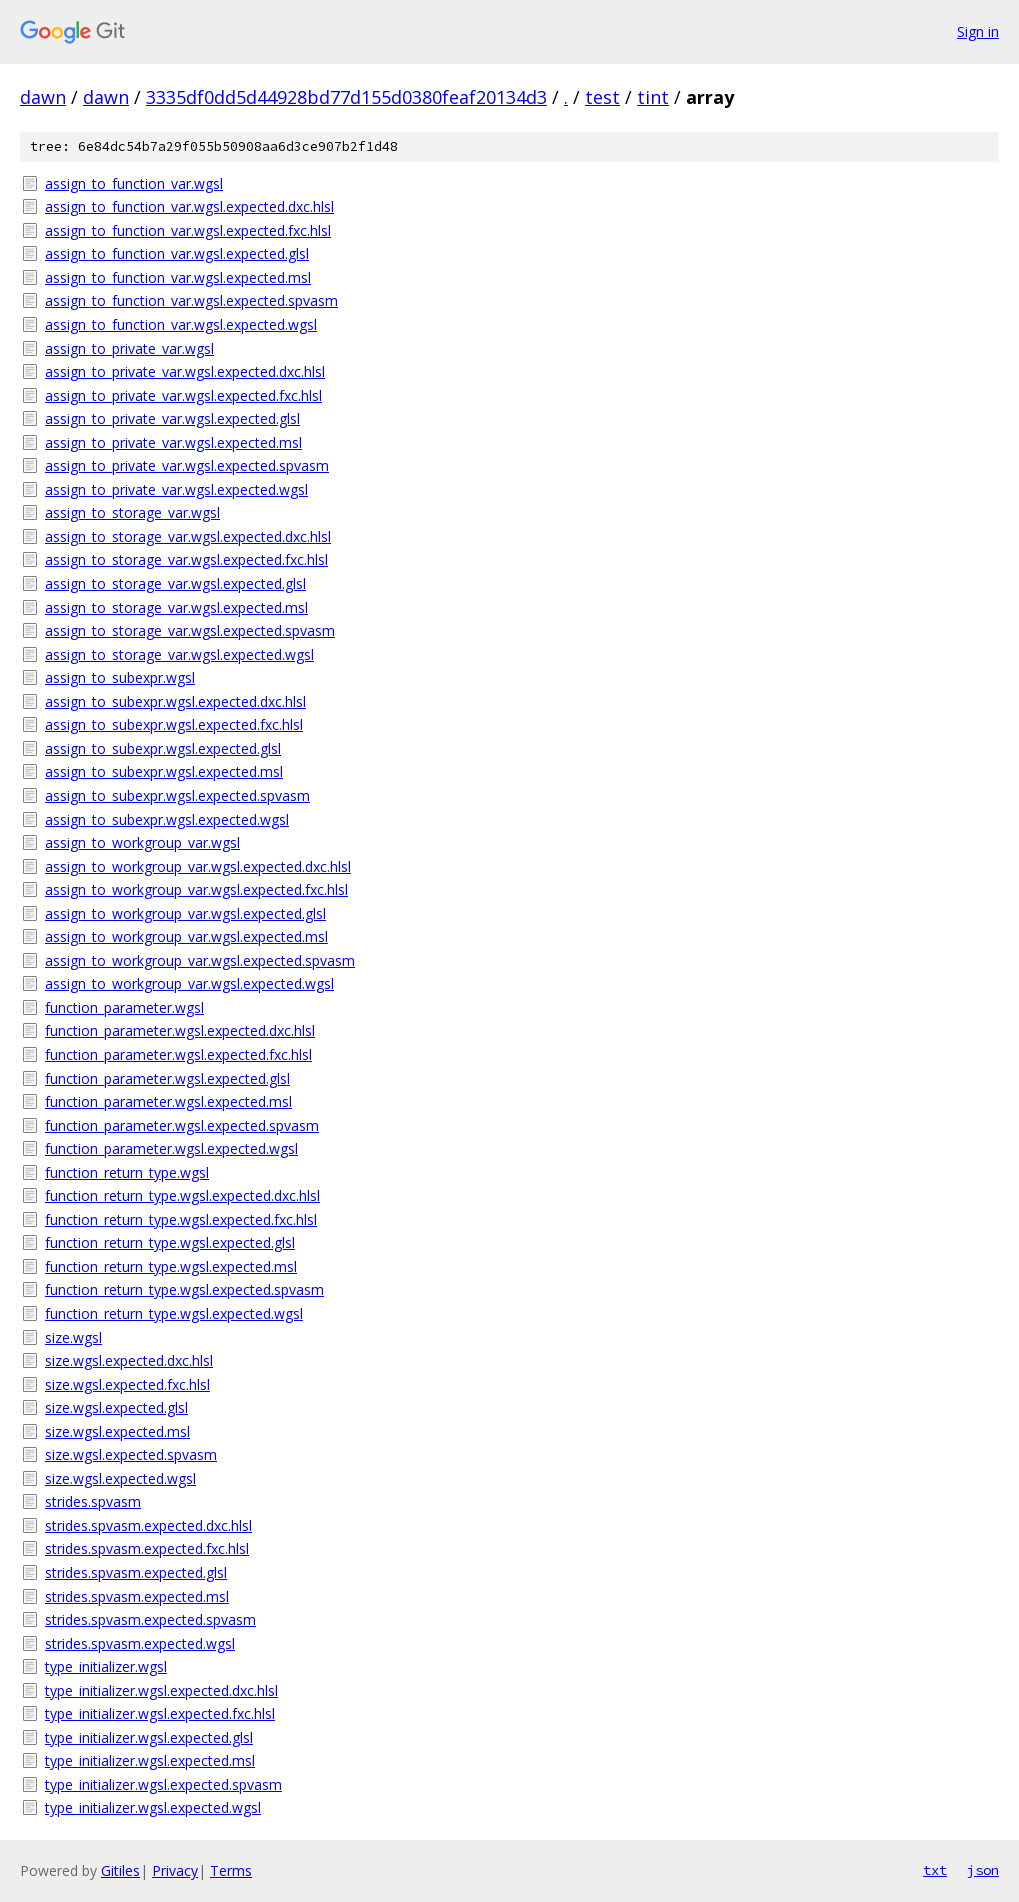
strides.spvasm (93, 1501)
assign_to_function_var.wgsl (134, 183)
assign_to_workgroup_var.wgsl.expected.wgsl (189, 983)
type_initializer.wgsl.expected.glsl (149, 1737)
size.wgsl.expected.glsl (116, 1407)
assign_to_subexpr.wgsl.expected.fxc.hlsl (174, 724)
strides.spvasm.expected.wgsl (140, 1643)
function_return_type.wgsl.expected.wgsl (174, 1313)
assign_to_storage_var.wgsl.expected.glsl (175, 583)
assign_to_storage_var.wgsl (132, 512)
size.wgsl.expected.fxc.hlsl (127, 1384)
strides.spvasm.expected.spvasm (150, 1619)
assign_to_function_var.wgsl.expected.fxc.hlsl (188, 230)
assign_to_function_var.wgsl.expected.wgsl (181, 324)
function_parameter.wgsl (124, 1007)
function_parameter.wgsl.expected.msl (168, 1101)
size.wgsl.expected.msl (117, 1431)
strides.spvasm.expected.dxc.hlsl (148, 1525)
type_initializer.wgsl (106, 1666)
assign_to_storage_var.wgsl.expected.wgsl (179, 654)
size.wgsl (73, 1337)
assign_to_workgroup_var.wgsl (142, 842)
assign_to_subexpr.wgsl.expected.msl (164, 771)
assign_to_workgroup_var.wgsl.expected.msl (186, 936)
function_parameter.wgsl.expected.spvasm (182, 1125)
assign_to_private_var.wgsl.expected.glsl (172, 418)
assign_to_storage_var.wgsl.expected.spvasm (190, 630)
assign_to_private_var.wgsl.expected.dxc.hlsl (185, 371)
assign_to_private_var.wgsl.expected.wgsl (176, 489)
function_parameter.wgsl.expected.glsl (167, 1078)
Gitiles (120, 1870)
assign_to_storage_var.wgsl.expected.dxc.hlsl (188, 536)
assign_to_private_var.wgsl (129, 348)
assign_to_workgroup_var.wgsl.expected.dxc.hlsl (198, 866)
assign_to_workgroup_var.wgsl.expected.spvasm (200, 960)
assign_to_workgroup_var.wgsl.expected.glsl (185, 913)
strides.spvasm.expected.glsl (136, 1572)
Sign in (978, 31)
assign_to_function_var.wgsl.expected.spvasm (191, 300)
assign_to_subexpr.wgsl (120, 677)
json (983, 1870)
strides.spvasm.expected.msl (137, 1596)
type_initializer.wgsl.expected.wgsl (153, 1807)
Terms (231, 1870)
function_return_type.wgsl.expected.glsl (170, 1242)
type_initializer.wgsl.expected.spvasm (163, 1784)
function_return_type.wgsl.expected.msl (171, 1266)
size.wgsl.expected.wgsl (120, 1478)
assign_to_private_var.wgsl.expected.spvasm (187, 465)
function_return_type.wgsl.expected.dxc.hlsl (182, 1195)
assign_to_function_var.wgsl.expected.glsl (177, 253)
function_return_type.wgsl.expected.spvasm (184, 1289)
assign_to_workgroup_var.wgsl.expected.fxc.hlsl (196, 889)
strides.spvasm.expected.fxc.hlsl (147, 1548)
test (602, 97)
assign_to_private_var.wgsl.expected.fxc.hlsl (183, 395)
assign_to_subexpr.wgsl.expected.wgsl (167, 819)
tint (653, 97)
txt (935, 1870)
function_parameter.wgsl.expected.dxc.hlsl (180, 1030)
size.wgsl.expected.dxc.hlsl (129, 1360)
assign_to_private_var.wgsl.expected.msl (173, 442)
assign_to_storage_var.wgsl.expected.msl (176, 607)
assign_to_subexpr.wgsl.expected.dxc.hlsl (175, 701)
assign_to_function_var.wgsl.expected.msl (178, 277)
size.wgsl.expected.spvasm (131, 1454)
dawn (43, 97)
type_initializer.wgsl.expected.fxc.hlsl (160, 1713)
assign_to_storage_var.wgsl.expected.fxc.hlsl (186, 559)
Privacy (175, 1870)
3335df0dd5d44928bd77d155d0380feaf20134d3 (346, 97)
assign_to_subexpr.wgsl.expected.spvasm (177, 795)
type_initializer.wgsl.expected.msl (150, 1760)
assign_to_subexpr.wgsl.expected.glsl (163, 748)
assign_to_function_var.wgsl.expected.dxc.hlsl (189, 206)
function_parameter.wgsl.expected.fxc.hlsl (178, 1054)
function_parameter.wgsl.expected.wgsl (171, 1148)
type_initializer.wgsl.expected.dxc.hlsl (161, 1690)
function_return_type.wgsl (127, 1172)
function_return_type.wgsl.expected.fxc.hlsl (181, 1219)
